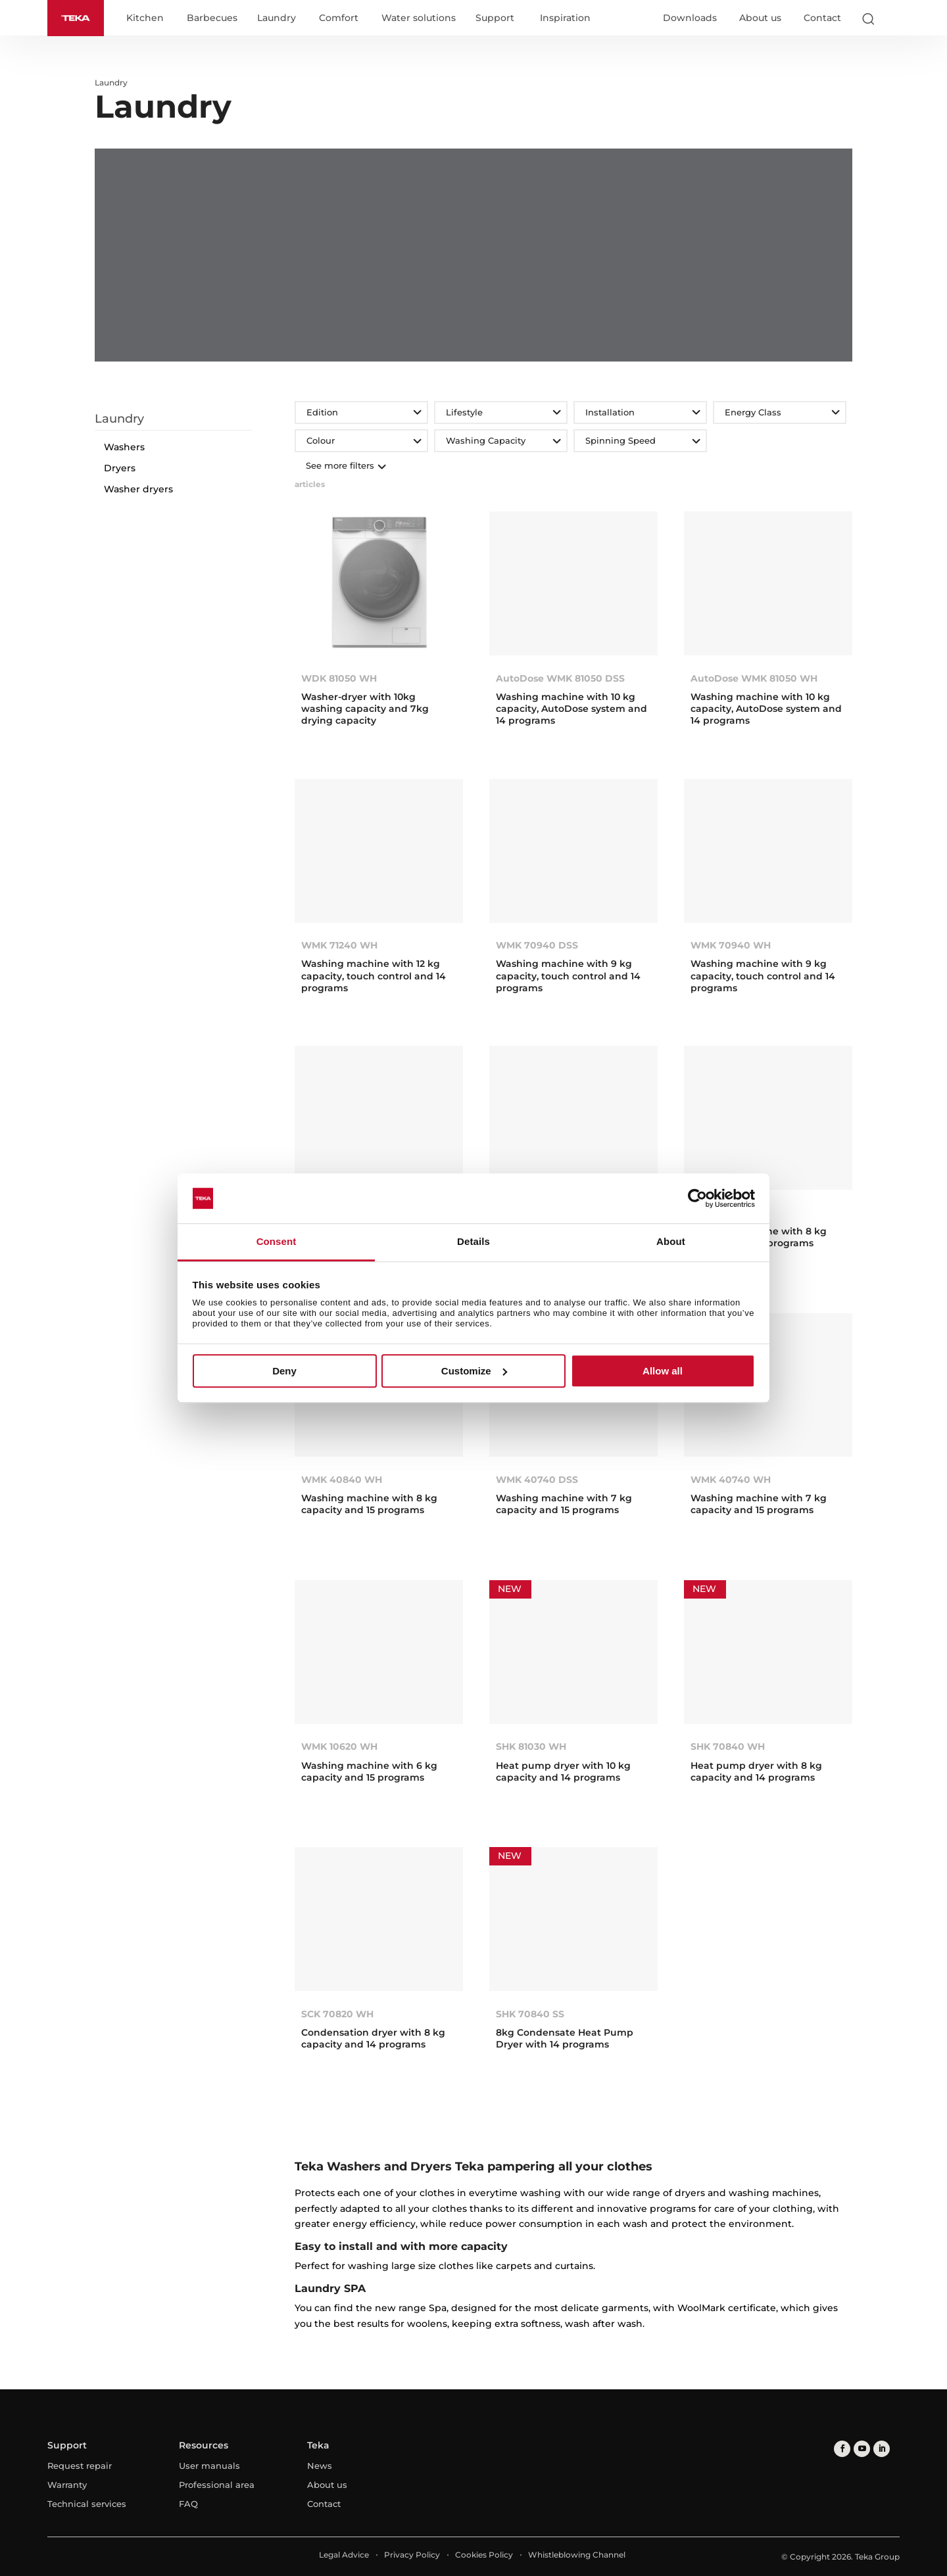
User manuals (209, 2465)
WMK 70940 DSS (537, 945)
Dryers (119, 468)
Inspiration (565, 18)
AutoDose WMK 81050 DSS (560, 678)
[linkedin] (881, 2449)
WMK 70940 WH (731, 945)
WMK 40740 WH (731, 1480)
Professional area (217, 2484)
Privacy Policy (412, 2555)
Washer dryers (138, 489)
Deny (284, 1370)
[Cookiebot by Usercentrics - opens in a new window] (697, 1198)
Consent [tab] (276, 1242)
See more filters (345, 465)
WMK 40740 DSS (537, 1480)
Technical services (86, 2503)
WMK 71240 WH (339, 945)
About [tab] (670, 1242)
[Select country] (894, 18)
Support (494, 18)
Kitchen (145, 18)
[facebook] (842, 2449)
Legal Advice (344, 2555)
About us (760, 18)
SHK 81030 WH (531, 1746)
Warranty (67, 2484)
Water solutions (418, 18)
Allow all (663, 1370)
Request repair (79, 2465)
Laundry (276, 18)
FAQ (188, 2503)
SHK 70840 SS (530, 2014)
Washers (124, 447)
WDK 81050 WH (339, 678)
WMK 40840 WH (341, 1480)
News (319, 2465)
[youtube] (862, 2449)
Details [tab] (473, 1242)
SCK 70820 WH (337, 2014)
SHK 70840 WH (728, 1746)
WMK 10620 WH (339, 1746)
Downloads (690, 18)
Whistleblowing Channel (576, 2555)
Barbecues (212, 18)
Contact (822, 18)
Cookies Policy (484, 2555)
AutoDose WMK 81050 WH (754, 678)
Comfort (338, 18)
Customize (474, 1370)
